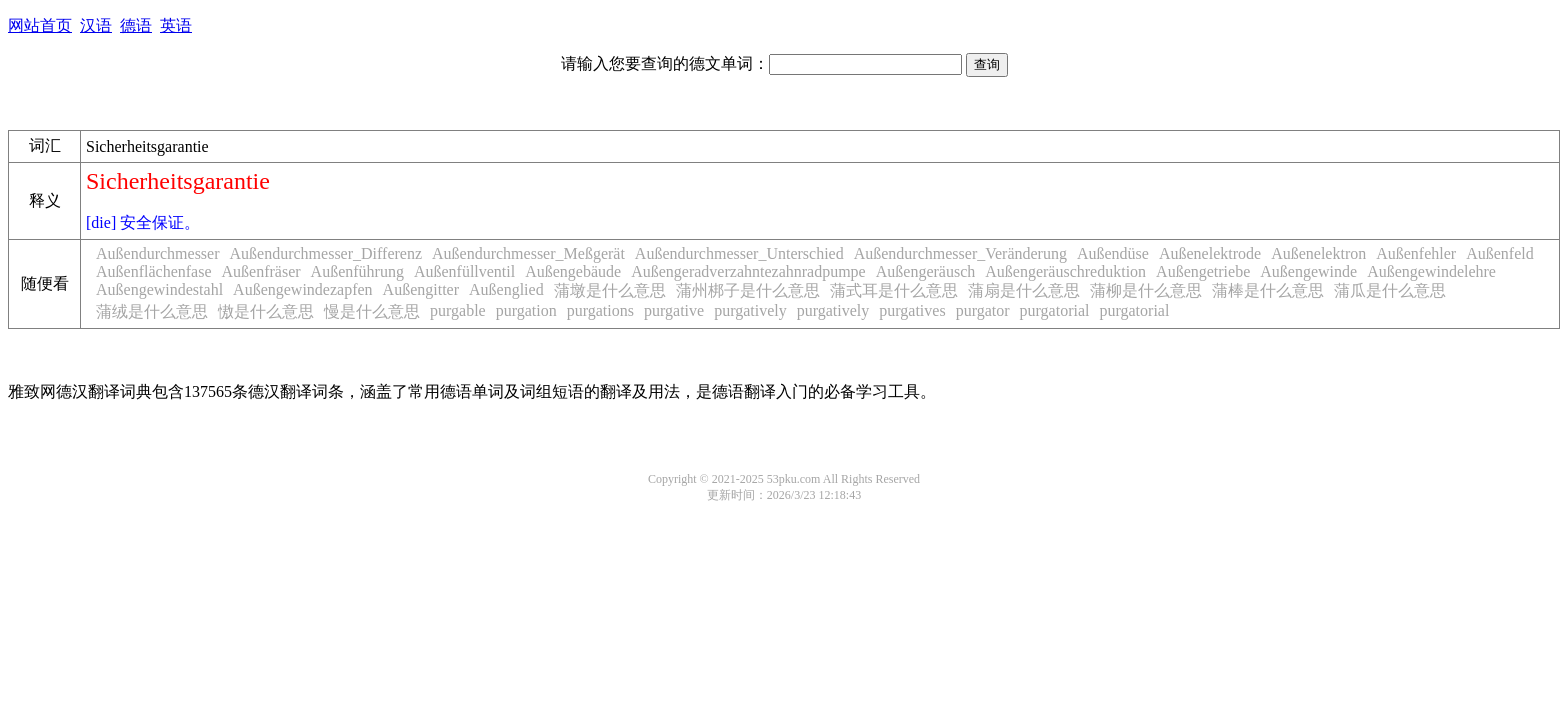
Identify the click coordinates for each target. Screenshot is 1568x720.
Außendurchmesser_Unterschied (739, 253)
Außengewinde (1308, 271)
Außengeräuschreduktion (1065, 271)
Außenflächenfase (154, 271)
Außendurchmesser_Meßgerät (528, 253)
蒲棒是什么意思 (1268, 290)
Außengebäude (573, 271)
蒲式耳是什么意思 (894, 290)
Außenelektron (1318, 253)
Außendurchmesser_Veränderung (960, 253)
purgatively (750, 310)
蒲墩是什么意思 (610, 290)
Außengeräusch (926, 271)
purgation (526, 310)
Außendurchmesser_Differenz (326, 253)
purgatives (912, 310)
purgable (458, 310)
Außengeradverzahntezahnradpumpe (748, 271)
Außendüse (1113, 253)
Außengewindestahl (159, 289)
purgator (983, 310)
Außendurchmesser (158, 253)
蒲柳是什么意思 (1146, 290)
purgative (674, 310)
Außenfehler (1416, 253)
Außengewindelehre (1431, 271)
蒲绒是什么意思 (152, 311)
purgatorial (1055, 310)
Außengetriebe (1203, 271)
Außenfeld (1500, 253)
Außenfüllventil (464, 271)
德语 (136, 25)
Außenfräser (261, 271)
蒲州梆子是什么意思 (748, 290)
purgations (600, 310)
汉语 (96, 25)
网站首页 (40, 25)
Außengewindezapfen (303, 289)
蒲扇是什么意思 (1024, 290)
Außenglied (506, 289)
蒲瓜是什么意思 (1390, 290)
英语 (176, 25)
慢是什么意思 (372, 311)
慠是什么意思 (266, 311)
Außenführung (357, 271)
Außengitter (421, 289)
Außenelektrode (1210, 253)
